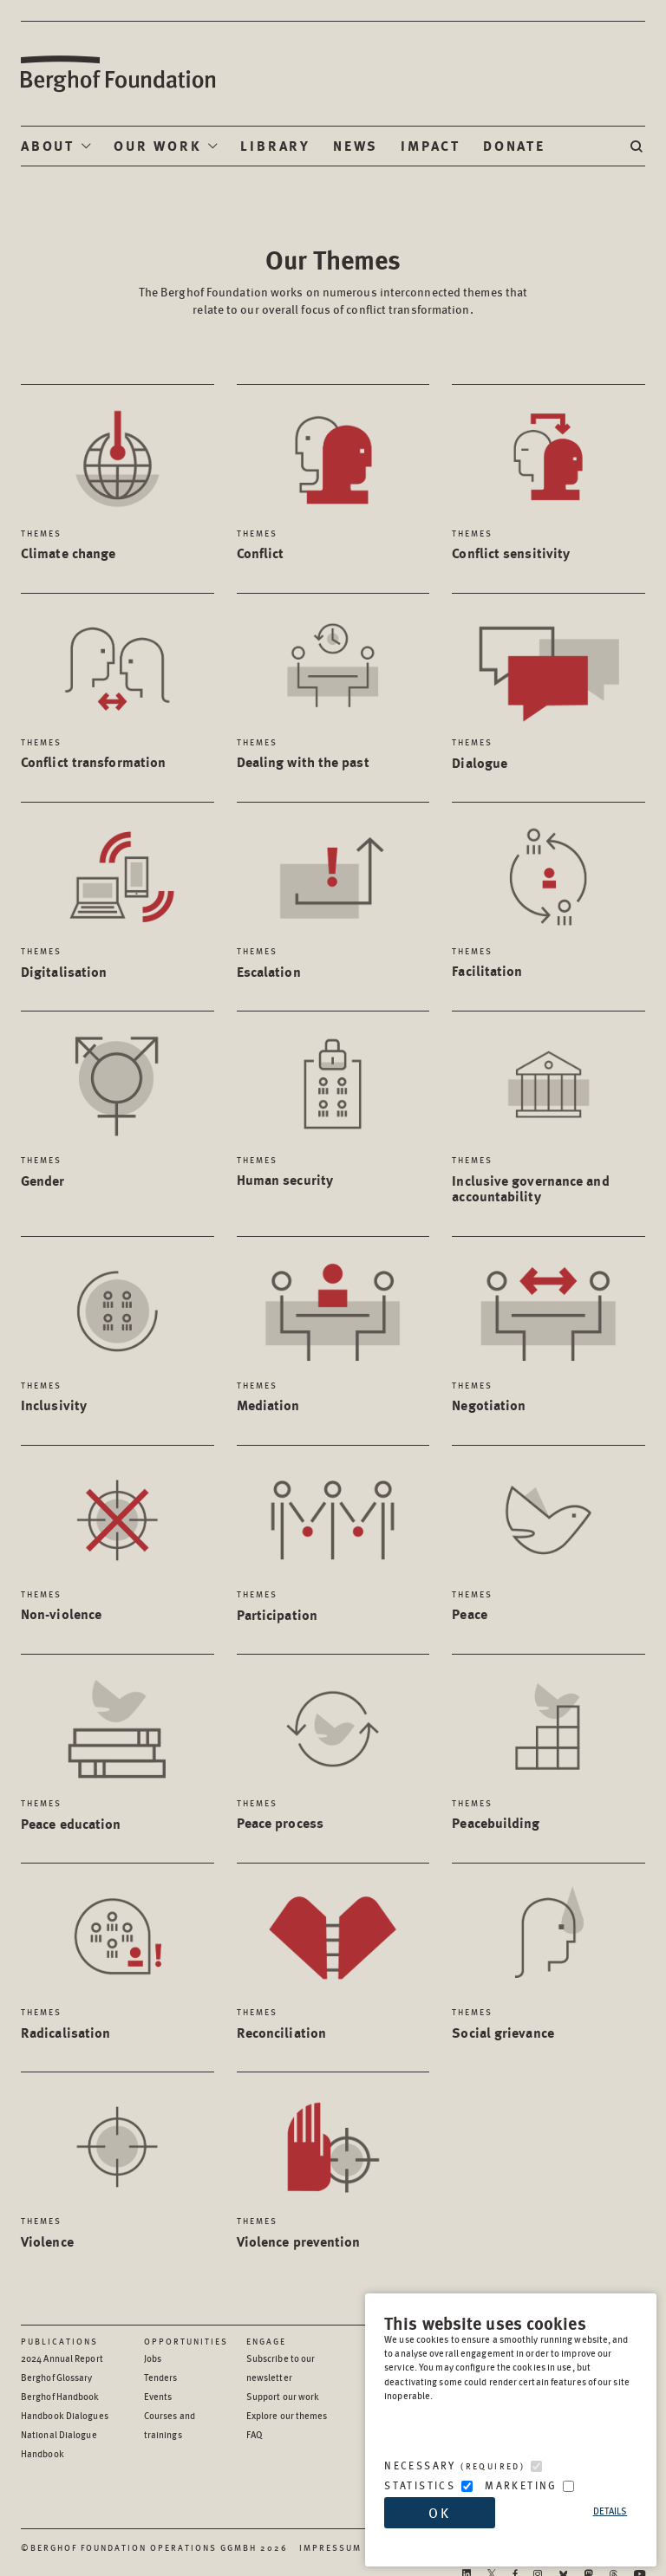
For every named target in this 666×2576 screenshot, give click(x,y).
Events (158, 2396)
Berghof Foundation (117, 74)
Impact (430, 145)
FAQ (254, 2434)
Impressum (330, 2547)
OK (439, 2512)
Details (610, 2510)
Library (275, 145)
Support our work (283, 2396)
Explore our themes (287, 2415)
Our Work (157, 145)
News (355, 145)
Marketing (521, 2485)
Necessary (454, 2465)
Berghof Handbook (60, 2396)
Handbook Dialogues (64, 2415)
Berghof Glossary (57, 2377)
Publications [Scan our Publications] (59, 2341)
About (48, 145)
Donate (514, 145)
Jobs (152, 2358)
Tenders (161, 2377)
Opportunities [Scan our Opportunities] (186, 2341)
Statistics (419, 2485)
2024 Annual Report (62, 2358)
